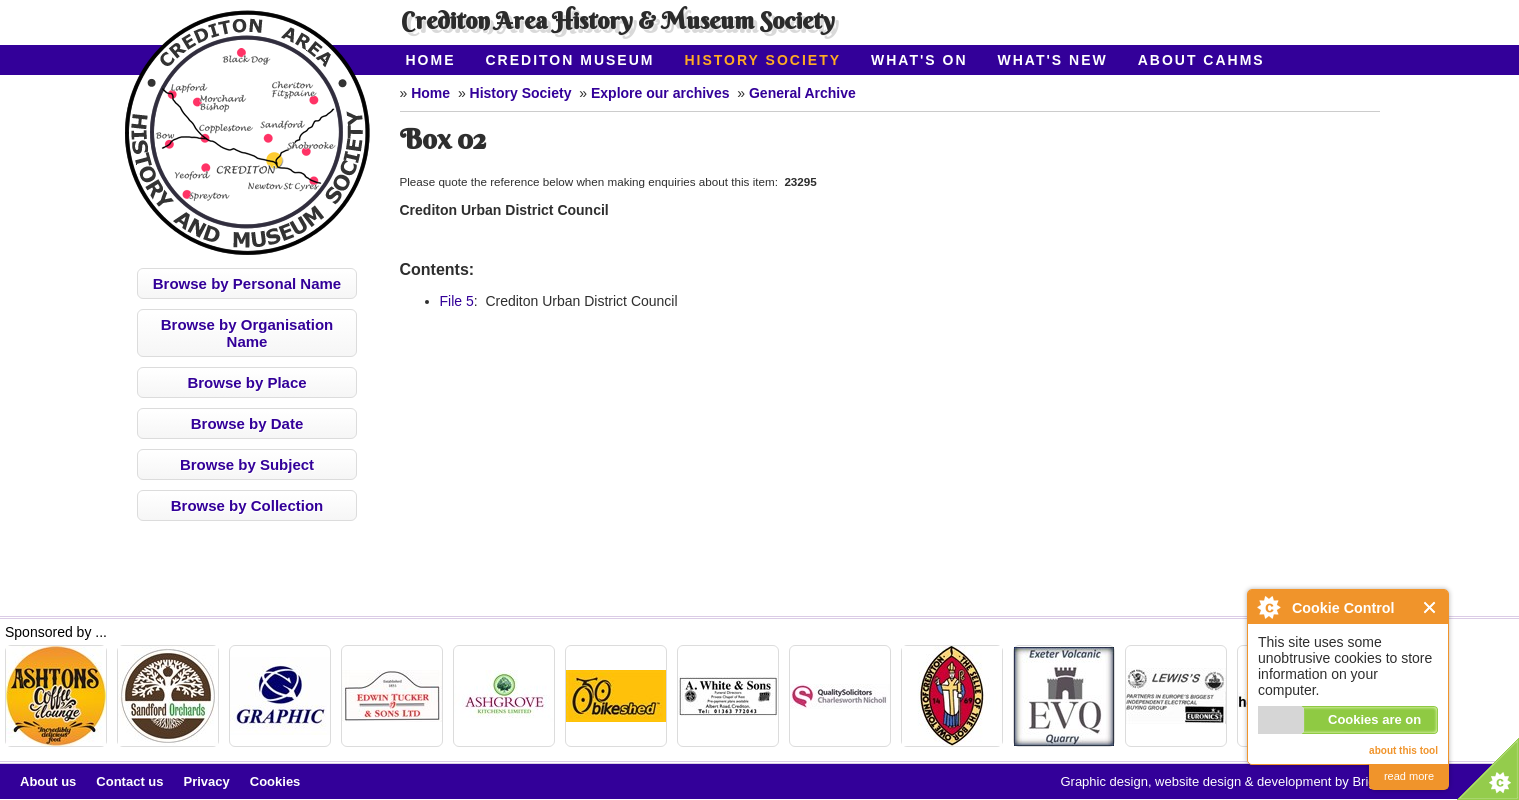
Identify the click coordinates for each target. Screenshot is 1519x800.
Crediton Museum (570, 60)
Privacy (207, 781)
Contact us (129, 781)
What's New (1053, 60)
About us (48, 781)
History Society (762, 60)
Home (431, 60)
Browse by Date (247, 423)
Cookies (275, 781)
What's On (919, 60)
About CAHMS (1201, 60)
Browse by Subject (247, 464)
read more (1409, 776)
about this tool (1403, 750)
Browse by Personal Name (247, 283)
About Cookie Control (1268, 607)
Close (1430, 607)
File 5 (457, 301)
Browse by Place (246, 382)
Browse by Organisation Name (247, 333)
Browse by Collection (247, 505)
